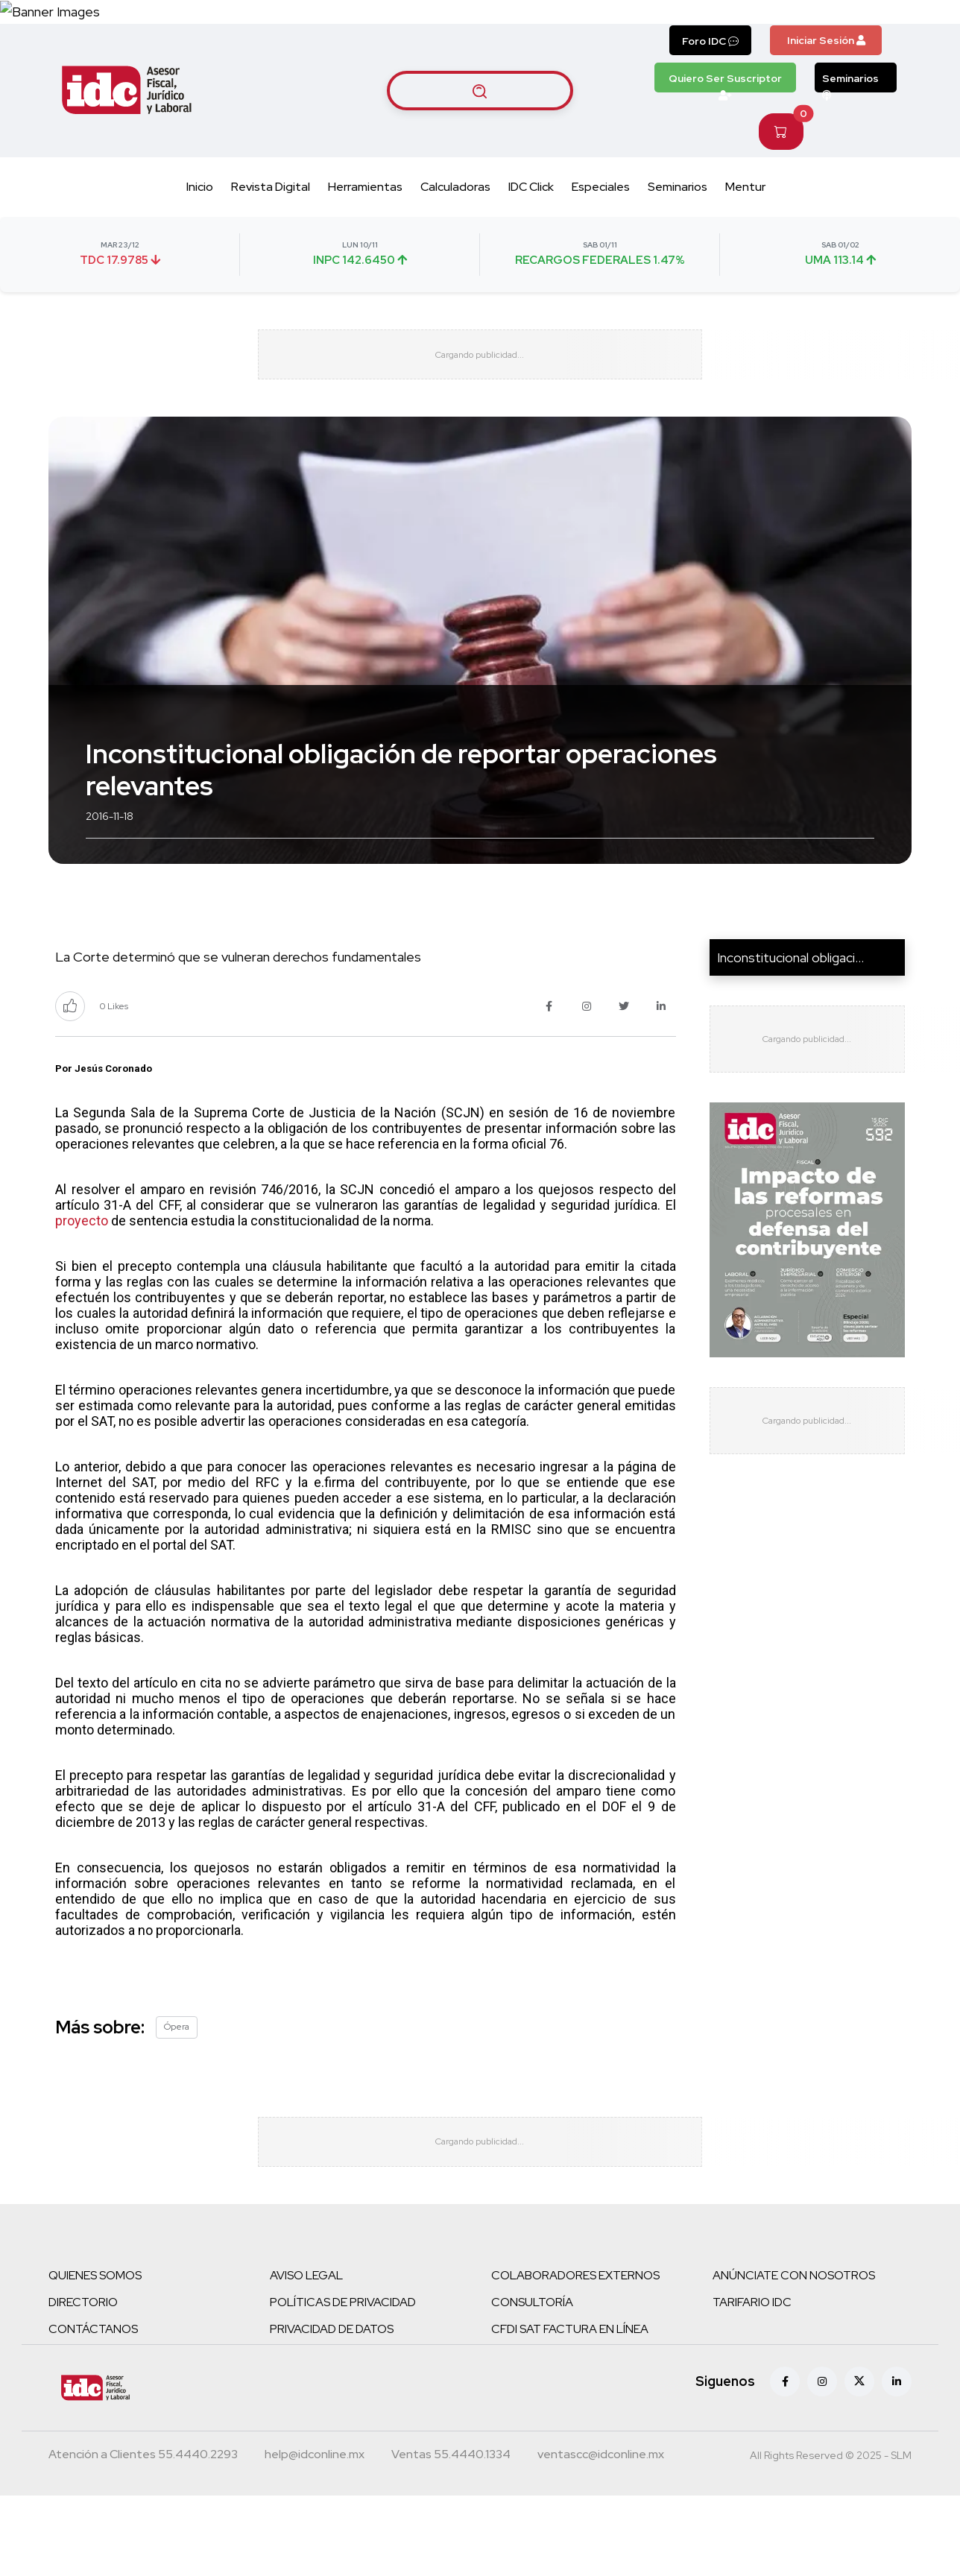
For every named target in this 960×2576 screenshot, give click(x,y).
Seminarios (850, 128)
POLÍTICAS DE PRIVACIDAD (343, 2382)
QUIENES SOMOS (95, 2356)
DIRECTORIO (83, 2382)
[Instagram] (822, 2462)
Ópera (176, 2090)
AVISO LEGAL (306, 2356)
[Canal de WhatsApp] (869, 35)
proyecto (81, 1284)
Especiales (601, 233)
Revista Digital (270, 233)
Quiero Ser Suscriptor (725, 128)
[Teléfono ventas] (451, 2536)
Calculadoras (455, 233)
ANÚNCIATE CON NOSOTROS (794, 2356)
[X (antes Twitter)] (859, 2462)
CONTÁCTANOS (93, 2409)
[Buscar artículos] (480, 136)
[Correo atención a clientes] (314, 2536)
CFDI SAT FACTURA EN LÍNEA (569, 2409)
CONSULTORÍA (532, 2382)
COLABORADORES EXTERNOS (575, 2356)
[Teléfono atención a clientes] (143, 2536)
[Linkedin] (897, 2462)
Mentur (745, 233)
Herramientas (365, 233)
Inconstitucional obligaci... (790, 1020)
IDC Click (531, 233)
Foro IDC (710, 87)
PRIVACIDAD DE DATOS (332, 2409)
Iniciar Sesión (826, 86)
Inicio (199, 233)
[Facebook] (785, 2462)
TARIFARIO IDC (752, 2382)
